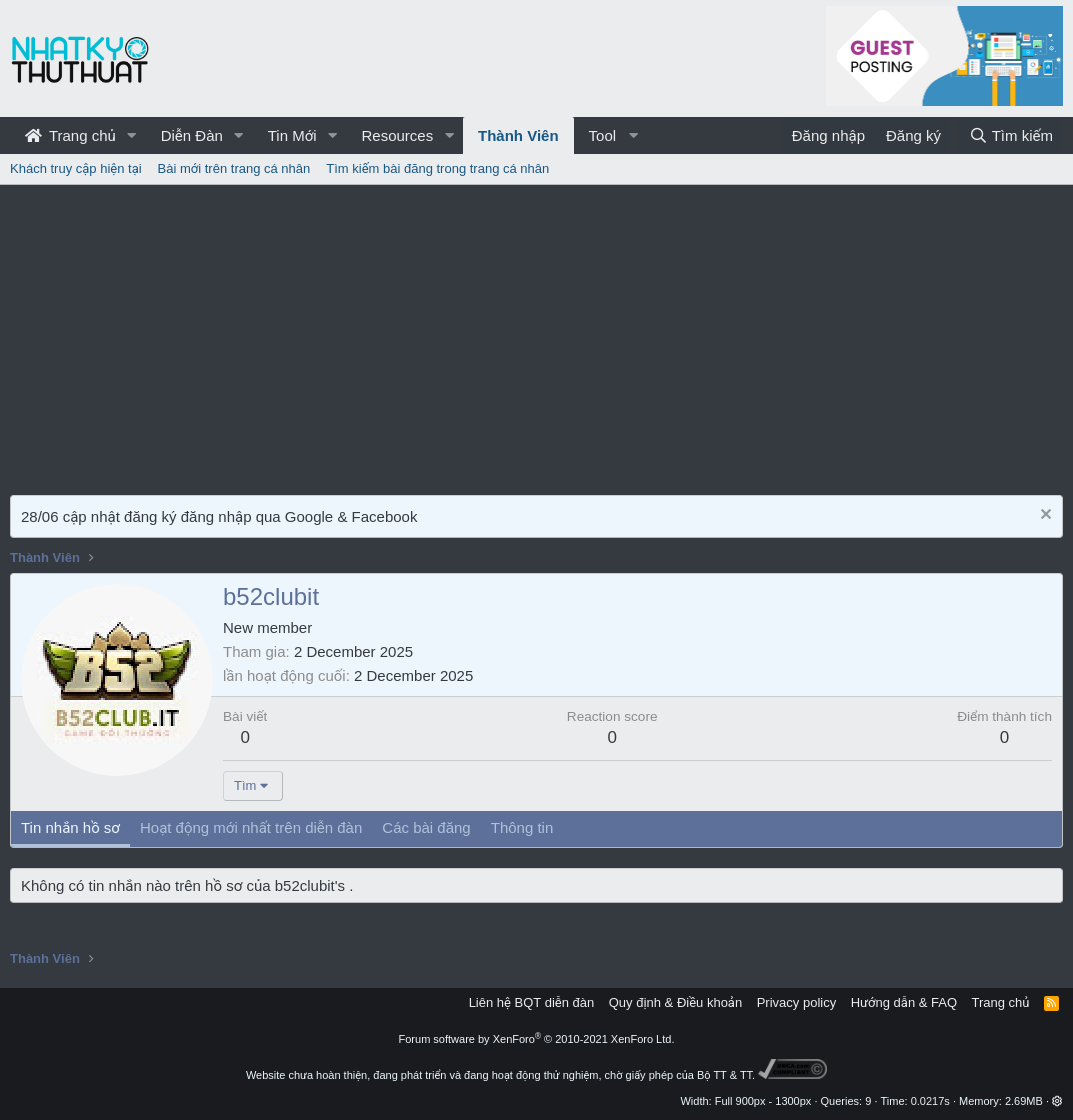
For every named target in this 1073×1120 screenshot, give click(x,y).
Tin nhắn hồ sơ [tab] (70, 827)
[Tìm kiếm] (1011, 135)
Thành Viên (518, 135)
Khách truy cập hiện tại (76, 168)
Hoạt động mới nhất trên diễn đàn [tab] (251, 827)
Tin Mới (292, 135)
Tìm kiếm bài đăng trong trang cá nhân (437, 168)
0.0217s (930, 1101)
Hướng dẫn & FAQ (904, 1002)
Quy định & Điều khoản (675, 1002)
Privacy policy (796, 1002)
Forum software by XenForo (537, 1039)
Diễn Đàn (192, 135)
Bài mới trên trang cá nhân (234, 168)
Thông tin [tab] (522, 827)
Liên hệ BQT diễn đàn (532, 1002)
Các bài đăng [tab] (426, 827)
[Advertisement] (536, 335)
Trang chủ (70, 135)
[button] (132, 135)
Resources (397, 135)
